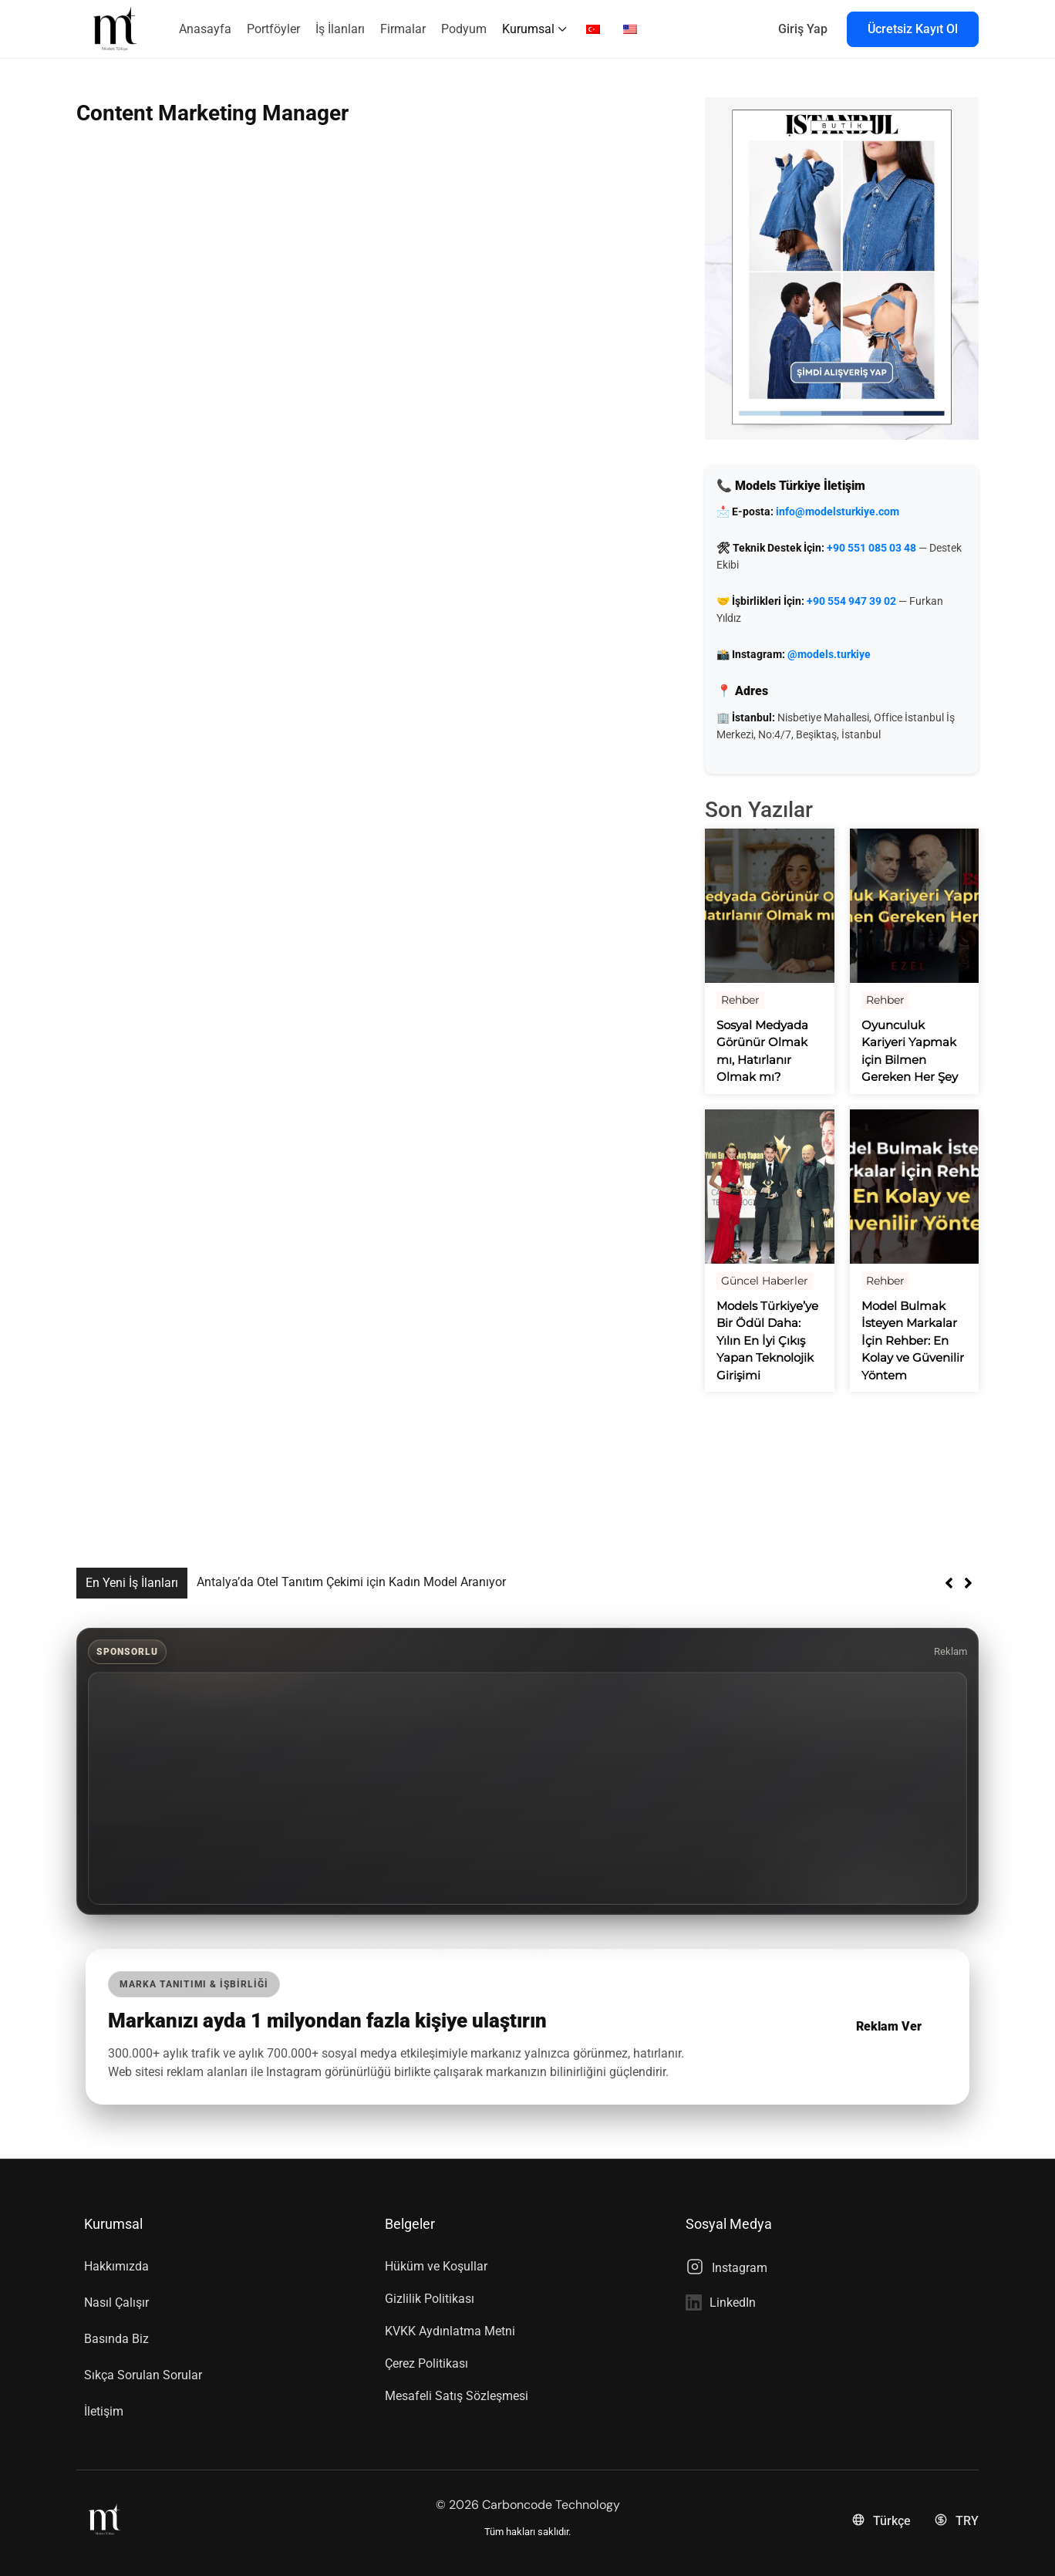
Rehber (740, 1000)
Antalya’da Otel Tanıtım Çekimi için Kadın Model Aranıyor (351, 1582)
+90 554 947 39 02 (851, 601)
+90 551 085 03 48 (871, 548)
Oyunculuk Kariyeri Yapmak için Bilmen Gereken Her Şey (909, 1051)
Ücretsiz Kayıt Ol (913, 29)
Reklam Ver (888, 2026)
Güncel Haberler (764, 1281)
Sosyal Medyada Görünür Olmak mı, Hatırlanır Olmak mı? (762, 1051)
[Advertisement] (527, 1788)
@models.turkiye (829, 654)
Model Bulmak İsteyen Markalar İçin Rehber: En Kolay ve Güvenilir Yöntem (912, 1340)
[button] (968, 1583)
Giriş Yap (802, 29)
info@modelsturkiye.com (837, 511)
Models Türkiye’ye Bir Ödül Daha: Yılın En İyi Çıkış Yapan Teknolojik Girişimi (767, 1340)
